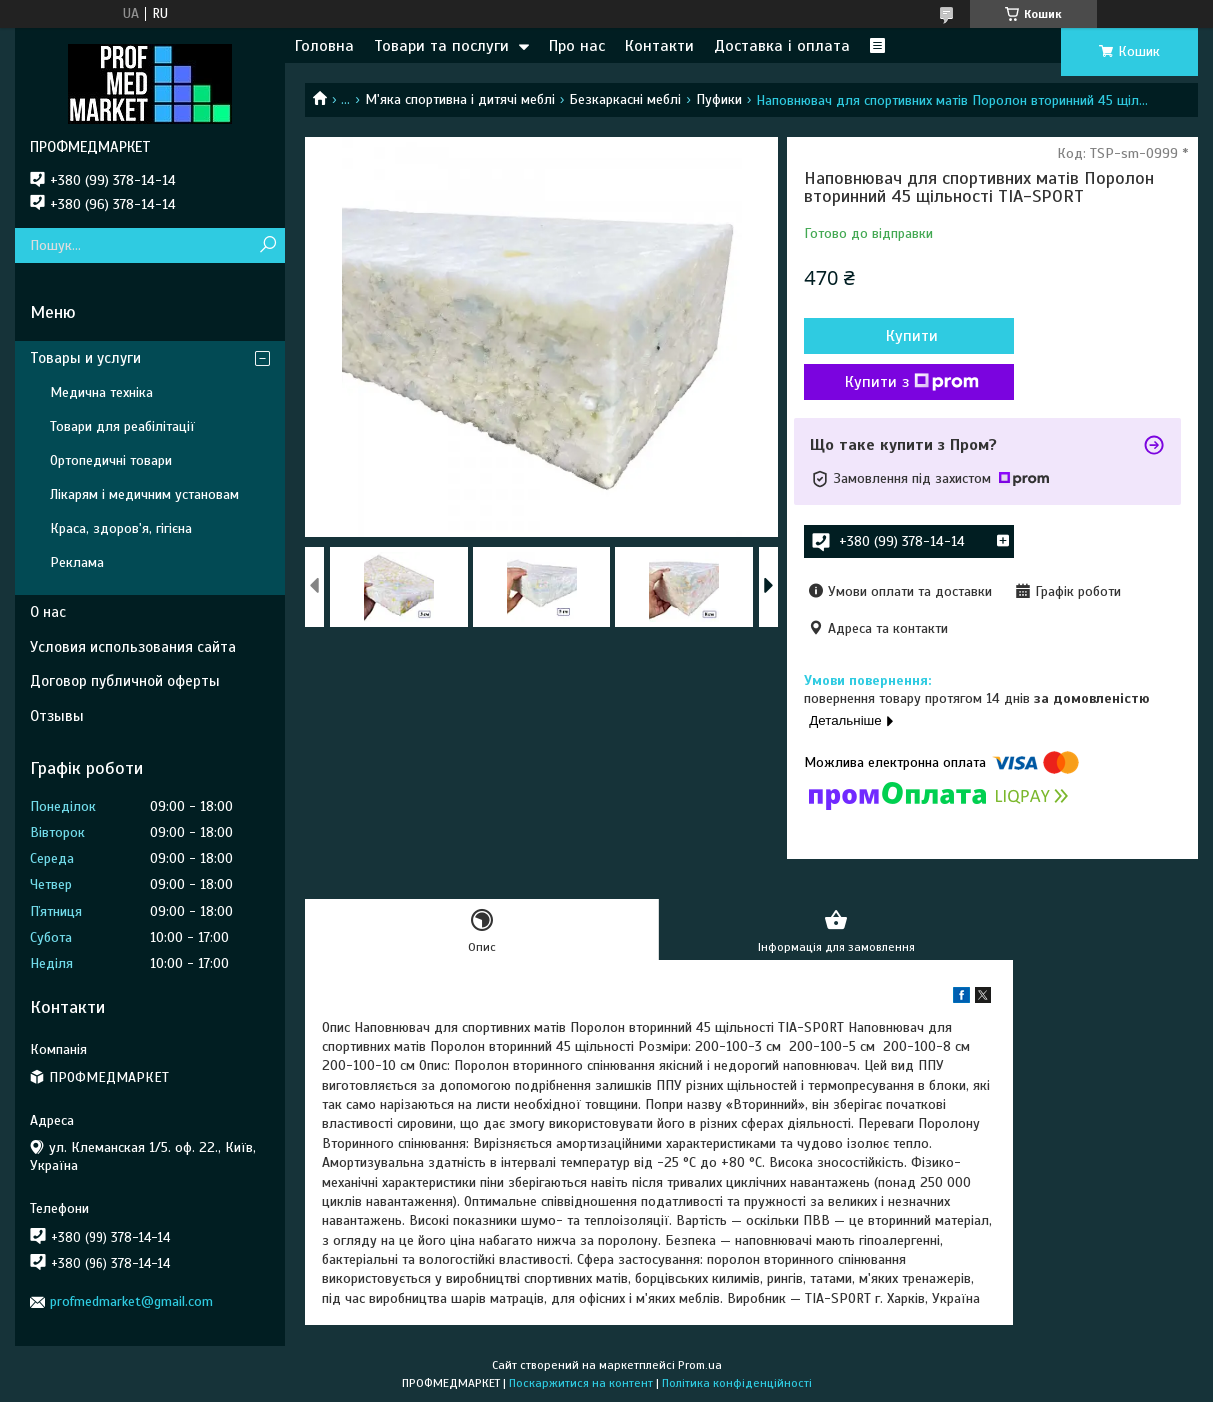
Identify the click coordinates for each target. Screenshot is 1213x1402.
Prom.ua (700, 1365)
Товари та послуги (441, 46)
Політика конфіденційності (737, 1383)
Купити (912, 336)
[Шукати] (267, 245)
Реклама (77, 562)
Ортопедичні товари (111, 460)
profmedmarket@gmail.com (131, 1301)
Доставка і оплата (782, 46)
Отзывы (57, 716)
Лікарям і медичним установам (144, 494)
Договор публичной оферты (125, 681)
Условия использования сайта (133, 647)
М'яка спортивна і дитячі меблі (460, 99)
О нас (48, 612)
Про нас (577, 46)
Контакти (659, 46)
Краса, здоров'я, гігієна (121, 528)
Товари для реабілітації (122, 426)
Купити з (912, 382)
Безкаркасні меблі (625, 99)
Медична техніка (101, 392)
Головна (324, 46)
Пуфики (719, 99)
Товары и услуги (85, 358)
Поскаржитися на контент (581, 1383)
